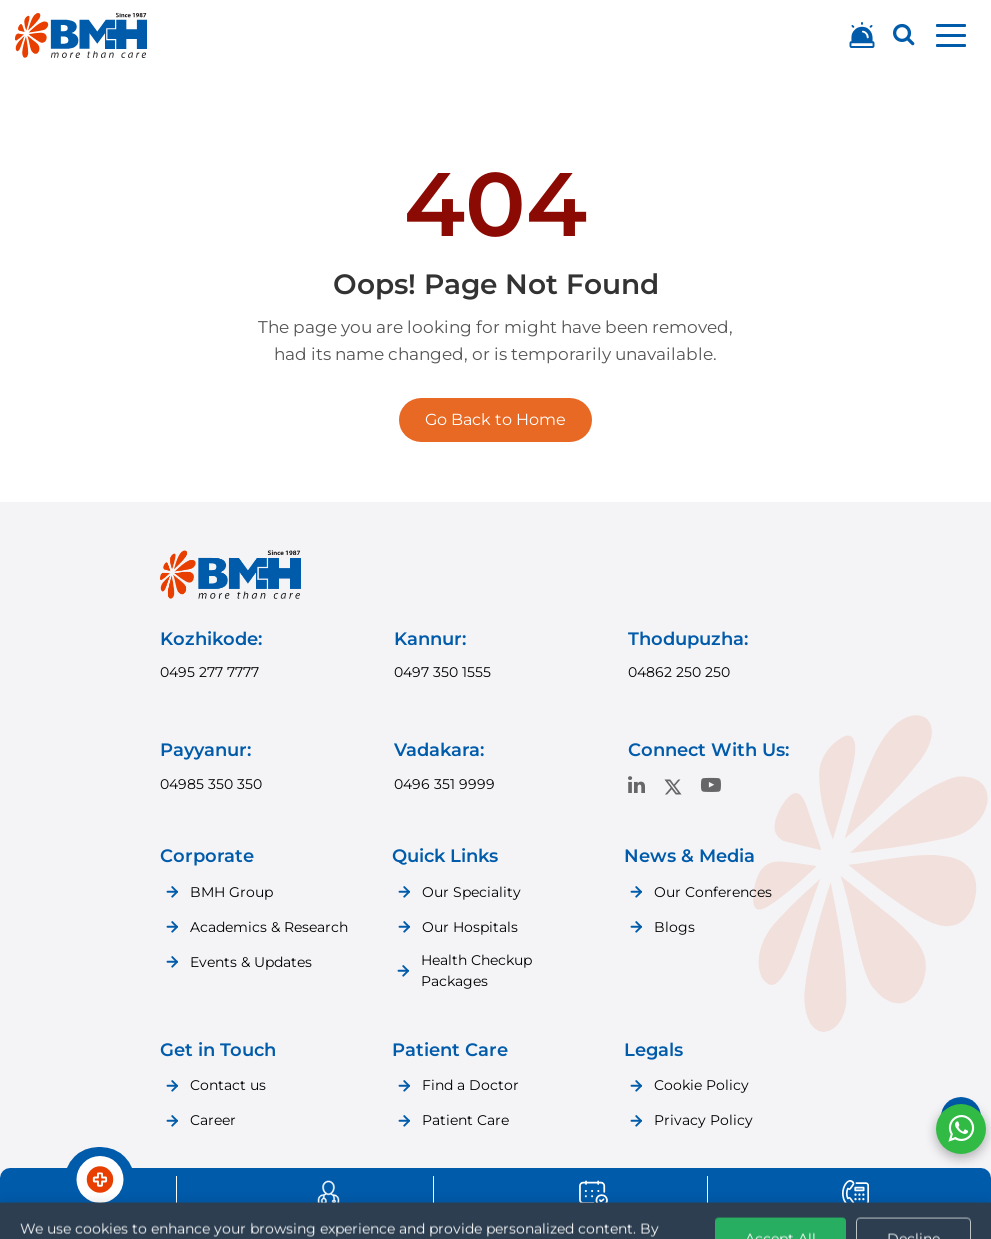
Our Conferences (713, 892)
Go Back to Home (495, 419)
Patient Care (465, 1120)
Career (213, 1120)
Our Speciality (471, 892)
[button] (951, 35)
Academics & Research (269, 927)
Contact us (228, 1085)
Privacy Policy (703, 1120)
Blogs (674, 927)
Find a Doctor (470, 1085)
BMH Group (231, 892)
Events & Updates (251, 962)
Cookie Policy (701, 1085)
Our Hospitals (470, 927)
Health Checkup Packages (476, 970)
